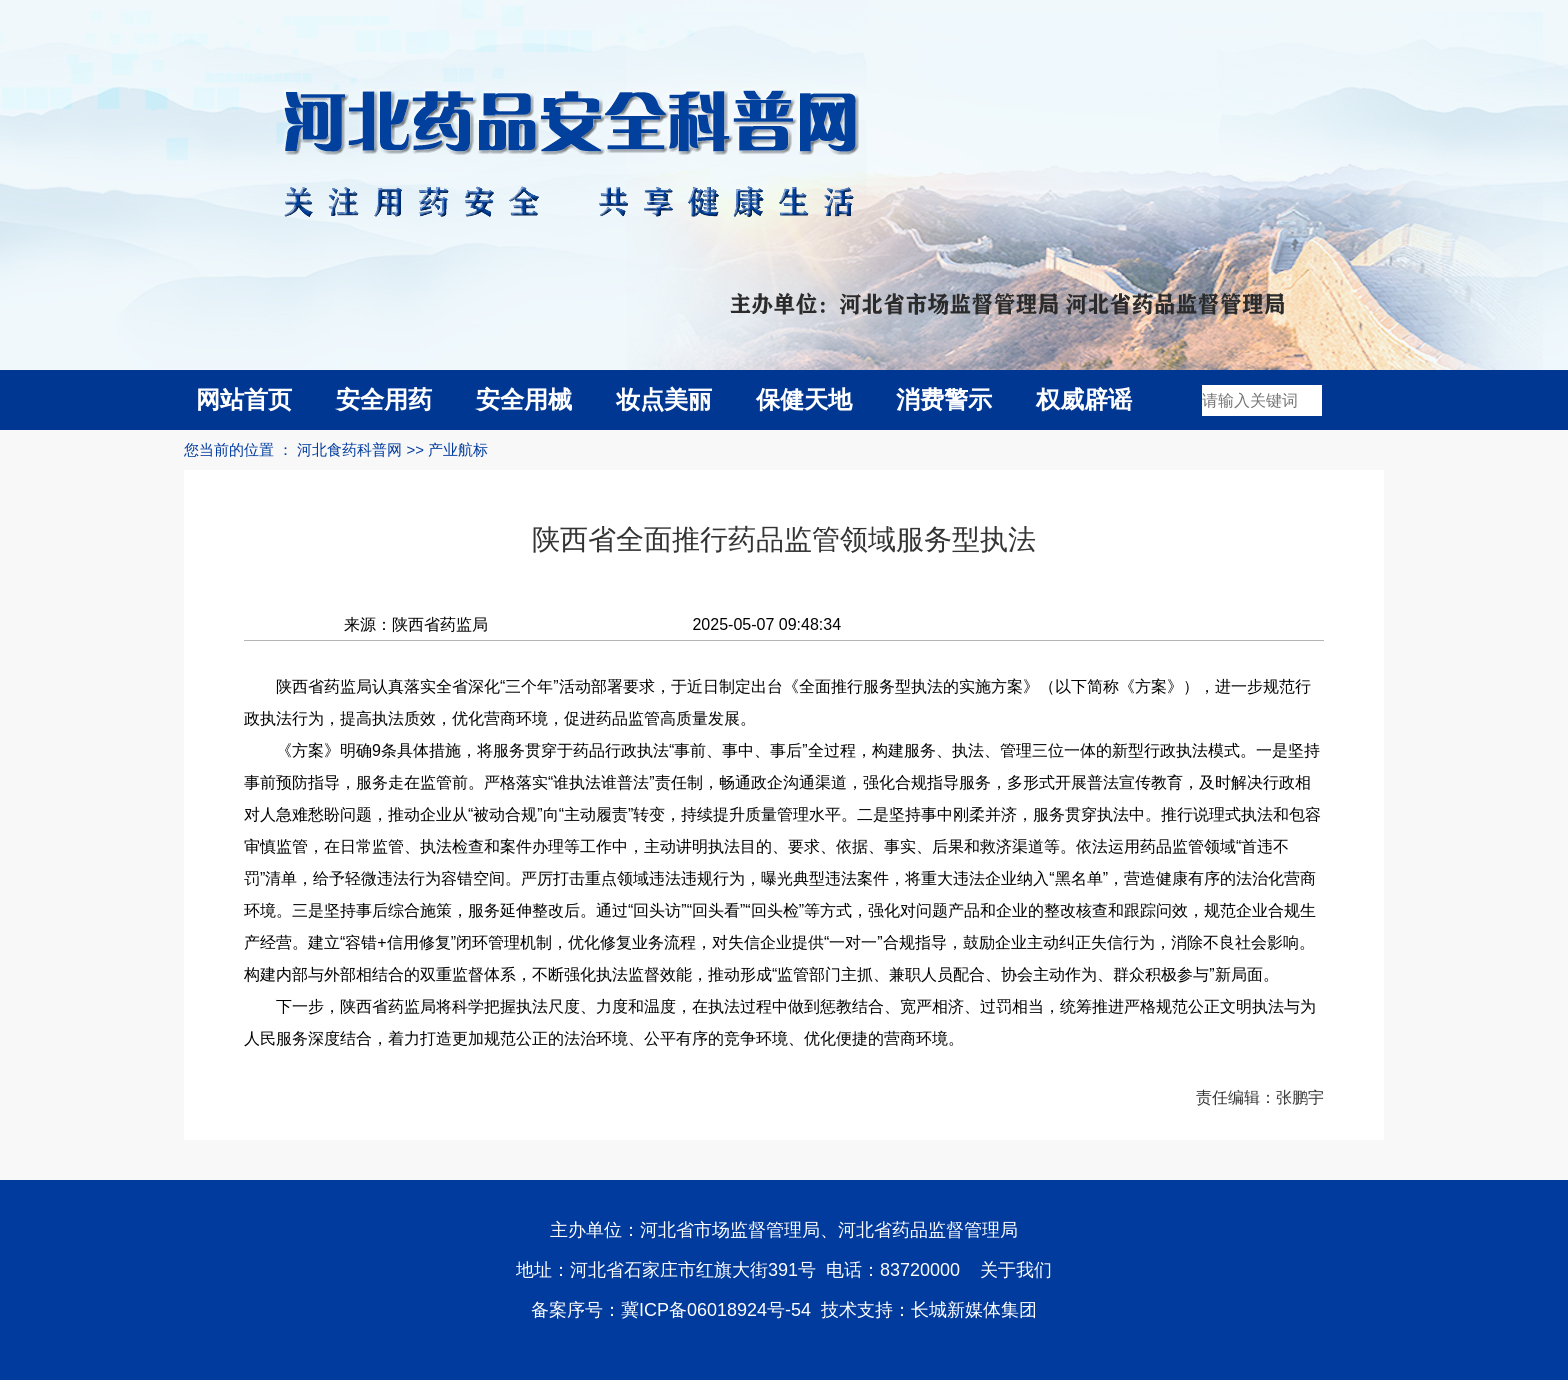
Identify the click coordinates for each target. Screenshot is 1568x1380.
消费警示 (944, 399)
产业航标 (458, 449)
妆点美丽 (664, 399)
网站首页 (244, 399)
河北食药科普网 (349, 449)
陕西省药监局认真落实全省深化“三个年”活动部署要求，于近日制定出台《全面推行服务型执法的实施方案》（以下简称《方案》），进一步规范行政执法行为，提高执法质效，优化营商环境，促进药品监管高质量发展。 (777, 702)
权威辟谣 (1084, 399)
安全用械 (524, 399)
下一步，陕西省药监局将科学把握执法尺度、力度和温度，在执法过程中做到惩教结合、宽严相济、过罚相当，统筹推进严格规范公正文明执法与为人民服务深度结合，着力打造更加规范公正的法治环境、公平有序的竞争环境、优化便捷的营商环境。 (780, 1022)
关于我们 (1016, 1270)
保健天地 (804, 399)
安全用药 (384, 399)
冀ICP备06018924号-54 (716, 1310)
